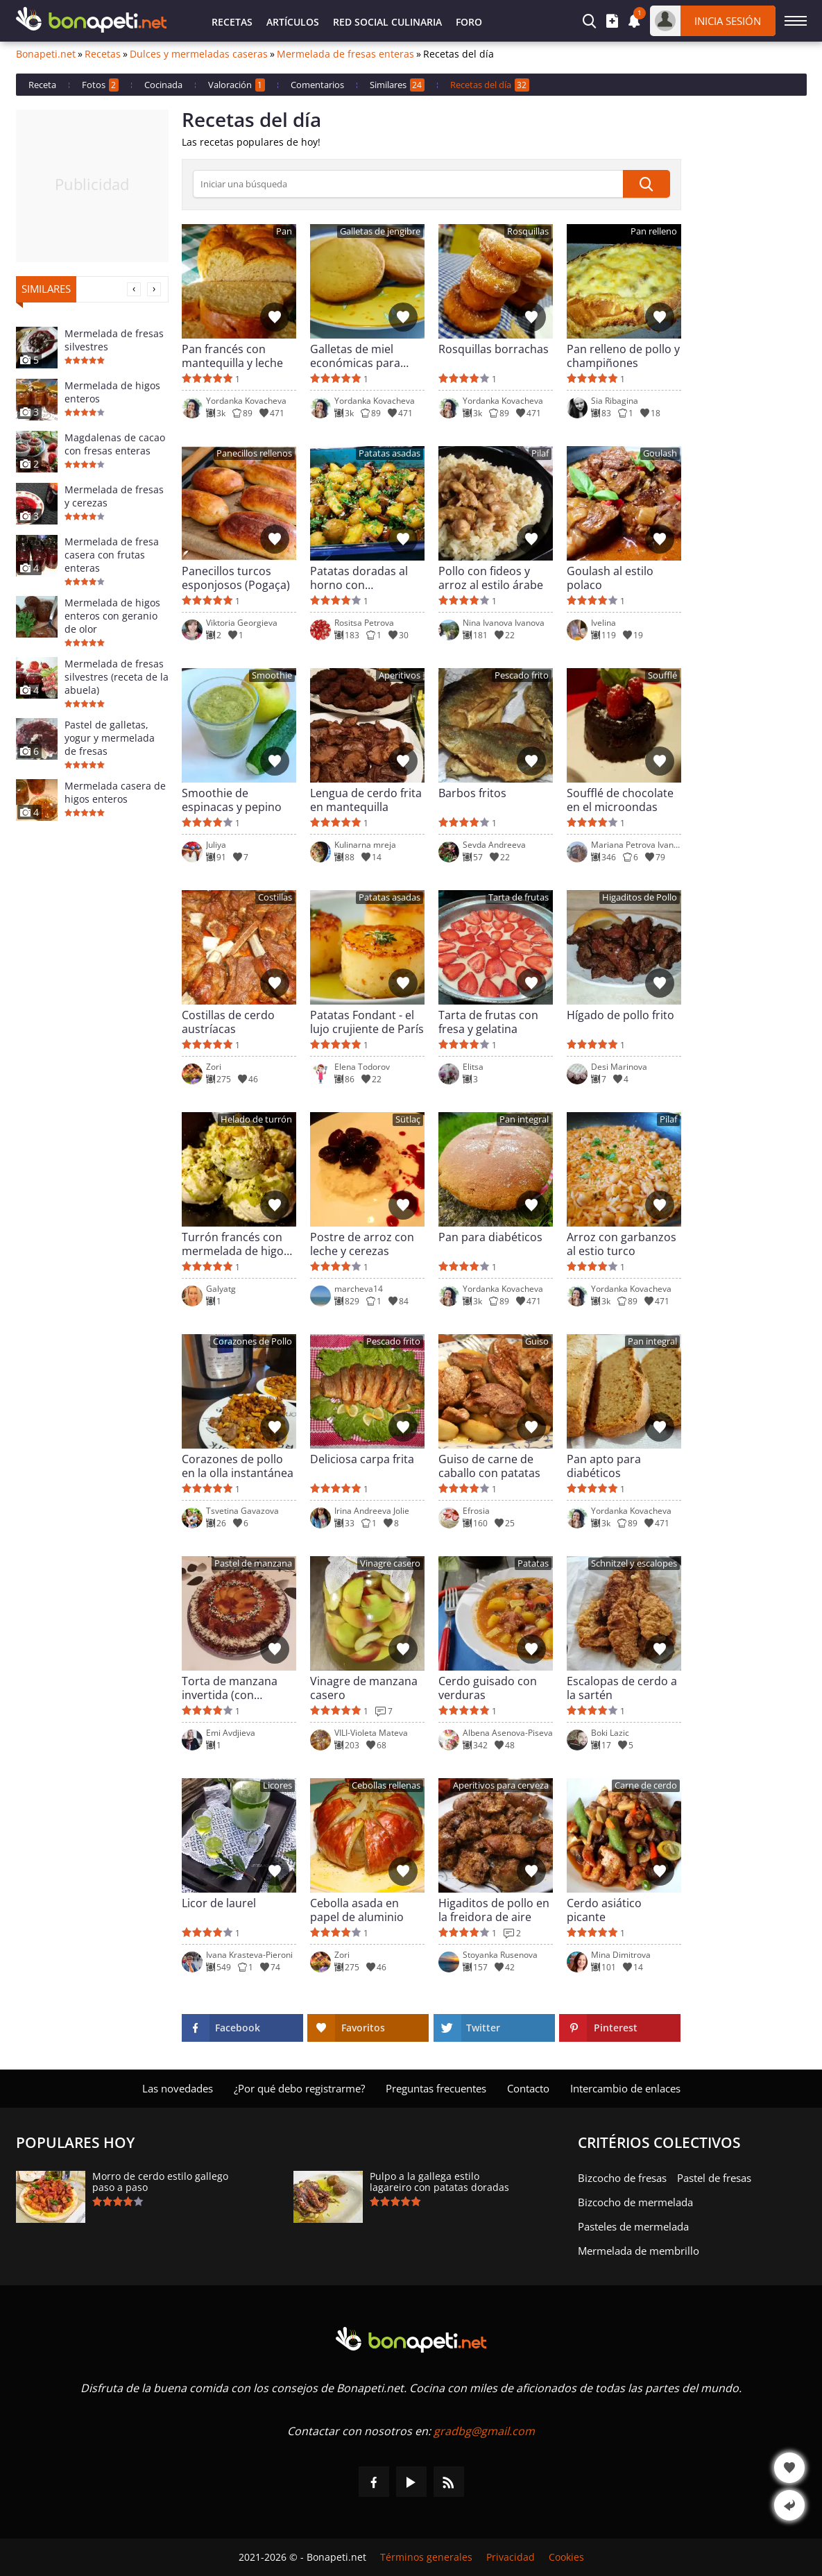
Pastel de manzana (253, 1563)
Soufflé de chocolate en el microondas (620, 800)
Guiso (537, 1341)
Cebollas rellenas (386, 1785)
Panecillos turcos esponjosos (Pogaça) (236, 578)
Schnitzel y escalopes (634, 1563)
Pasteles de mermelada (633, 2226)
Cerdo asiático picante (604, 1910)
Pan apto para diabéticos (604, 1466)
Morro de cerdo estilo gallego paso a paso (160, 2182)
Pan (284, 231)
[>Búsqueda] (408, 184)
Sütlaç (407, 1119)
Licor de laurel (219, 1903)
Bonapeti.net (46, 54)
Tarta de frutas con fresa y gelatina (488, 1022)
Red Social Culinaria (387, 21)
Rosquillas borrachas (493, 349)
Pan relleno (654, 231)
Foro (469, 21)
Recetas (232, 21)
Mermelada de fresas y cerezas (114, 496)
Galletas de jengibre (380, 231)
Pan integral (524, 1119)
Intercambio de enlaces (625, 2088)
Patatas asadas (389, 453)
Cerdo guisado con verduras (487, 1688)
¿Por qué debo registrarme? (299, 2088)
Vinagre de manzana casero (364, 1688)
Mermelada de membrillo (638, 2251)
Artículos (292, 21)
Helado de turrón (256, 1119)
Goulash (660, 453)
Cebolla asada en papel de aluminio (357, 1910)
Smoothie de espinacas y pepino (232, 800)
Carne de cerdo (646, 1785)
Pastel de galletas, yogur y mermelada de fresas (110, 738)
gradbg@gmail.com (484, 2431)
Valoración (236, 85)
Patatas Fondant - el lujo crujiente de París (367, 1022)
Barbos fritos (472, 793)
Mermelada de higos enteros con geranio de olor (112, 616)
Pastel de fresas (714, 2178)
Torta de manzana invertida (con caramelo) (229, 1688)
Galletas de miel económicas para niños (355, 356)
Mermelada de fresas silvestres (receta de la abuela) (117, 677)
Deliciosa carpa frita (362, 1459)
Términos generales (426, 2557)
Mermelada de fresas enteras (345, 54)
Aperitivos (399, 675)
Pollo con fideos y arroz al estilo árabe (490, 578)
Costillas (275, 897)
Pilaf (540, 453)
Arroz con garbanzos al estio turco (621, 1244)
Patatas (533, 1563)
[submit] (646, 184)
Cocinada (163, 84)
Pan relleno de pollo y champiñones (623, 356)
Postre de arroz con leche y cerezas (362, 1244)
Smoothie (272, 675)
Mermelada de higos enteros (112, 392)
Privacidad (510, 2557)
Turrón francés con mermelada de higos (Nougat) (235, 1244)
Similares (397, 85)
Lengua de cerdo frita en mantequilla (366, 800)
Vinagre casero (390, 1563)
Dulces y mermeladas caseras (199, 54)
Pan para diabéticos (490, 1237)
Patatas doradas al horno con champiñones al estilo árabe (367, 578)
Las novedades (177, 2088)
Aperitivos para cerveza (501, 1785)
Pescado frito (522, 675)
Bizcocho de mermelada (635, 2202)
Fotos (100, 85)
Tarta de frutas (518, 897)
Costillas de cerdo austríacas (228, 1022)
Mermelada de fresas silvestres (114, 340)
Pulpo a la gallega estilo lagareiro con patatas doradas (439, 2182)
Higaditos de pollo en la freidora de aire (493, 1910)
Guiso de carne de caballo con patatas (489, 1466)
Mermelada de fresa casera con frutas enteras (112, 554)
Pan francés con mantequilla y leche (232, 356)
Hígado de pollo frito (620, 1015)
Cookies (566, 2557)
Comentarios (317, 84)
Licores (277, 1785)
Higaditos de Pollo (639, 897)
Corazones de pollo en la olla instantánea (237, 1466)
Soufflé (662, 675)
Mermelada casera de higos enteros (115, 792)
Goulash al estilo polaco (610, 578)
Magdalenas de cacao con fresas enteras (115, 444)
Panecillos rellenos (254, 453)
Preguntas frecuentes (436, 2088)
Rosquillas (528, 231)
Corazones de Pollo (252, 1341)
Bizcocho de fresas (622, 2178)
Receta (42, 84)
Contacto (528, 2088)
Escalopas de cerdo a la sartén (622, 1688)
